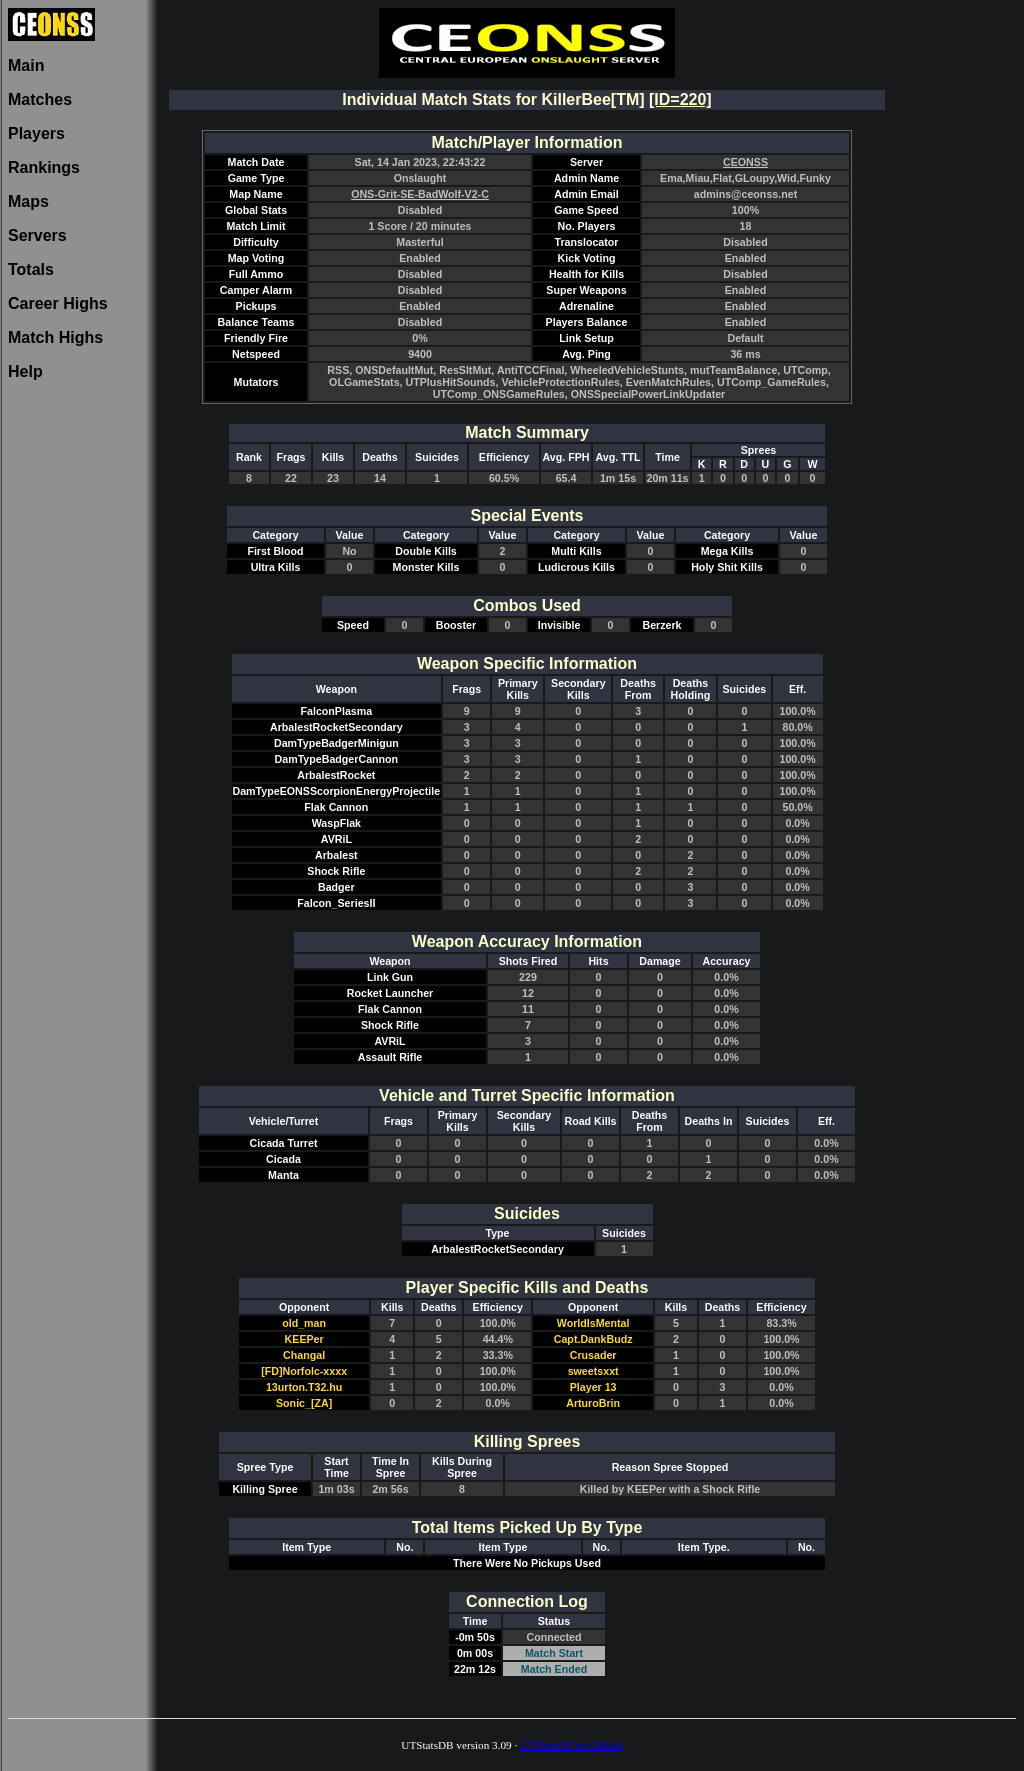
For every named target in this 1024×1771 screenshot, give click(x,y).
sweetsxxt (593, 1371)
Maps (28, 201)
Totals (31, 269)
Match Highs (55, 337)
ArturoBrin (593, 1403)
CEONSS (745, 162)
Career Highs (58, 303)
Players (36, 133)
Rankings (44, 167)
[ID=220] (680, 99)
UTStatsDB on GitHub (571, 1745)
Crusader (593, 1355)
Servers (37, 235)
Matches (40, 99)
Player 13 (593, 1387)
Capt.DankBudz (593, 1339)
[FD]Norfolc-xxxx (304, 1371)
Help (25, 371)
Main (26, 65)
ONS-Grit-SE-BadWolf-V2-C (420, 194)
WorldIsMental (593, 1323)
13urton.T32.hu (304, 1387)
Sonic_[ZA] (304, 1403)
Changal (304, 1355)
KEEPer (304, 1339)
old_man (304, 1323)
